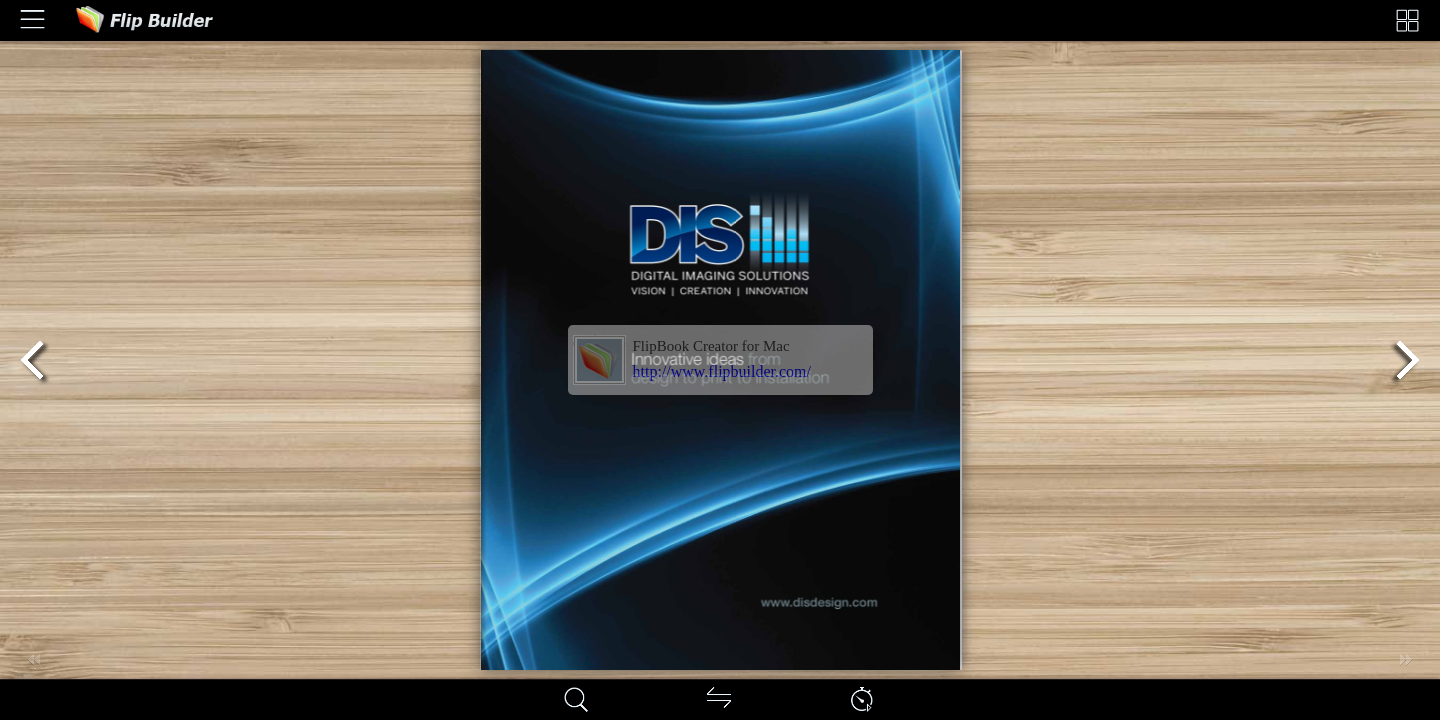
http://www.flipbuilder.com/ (722, 371)
